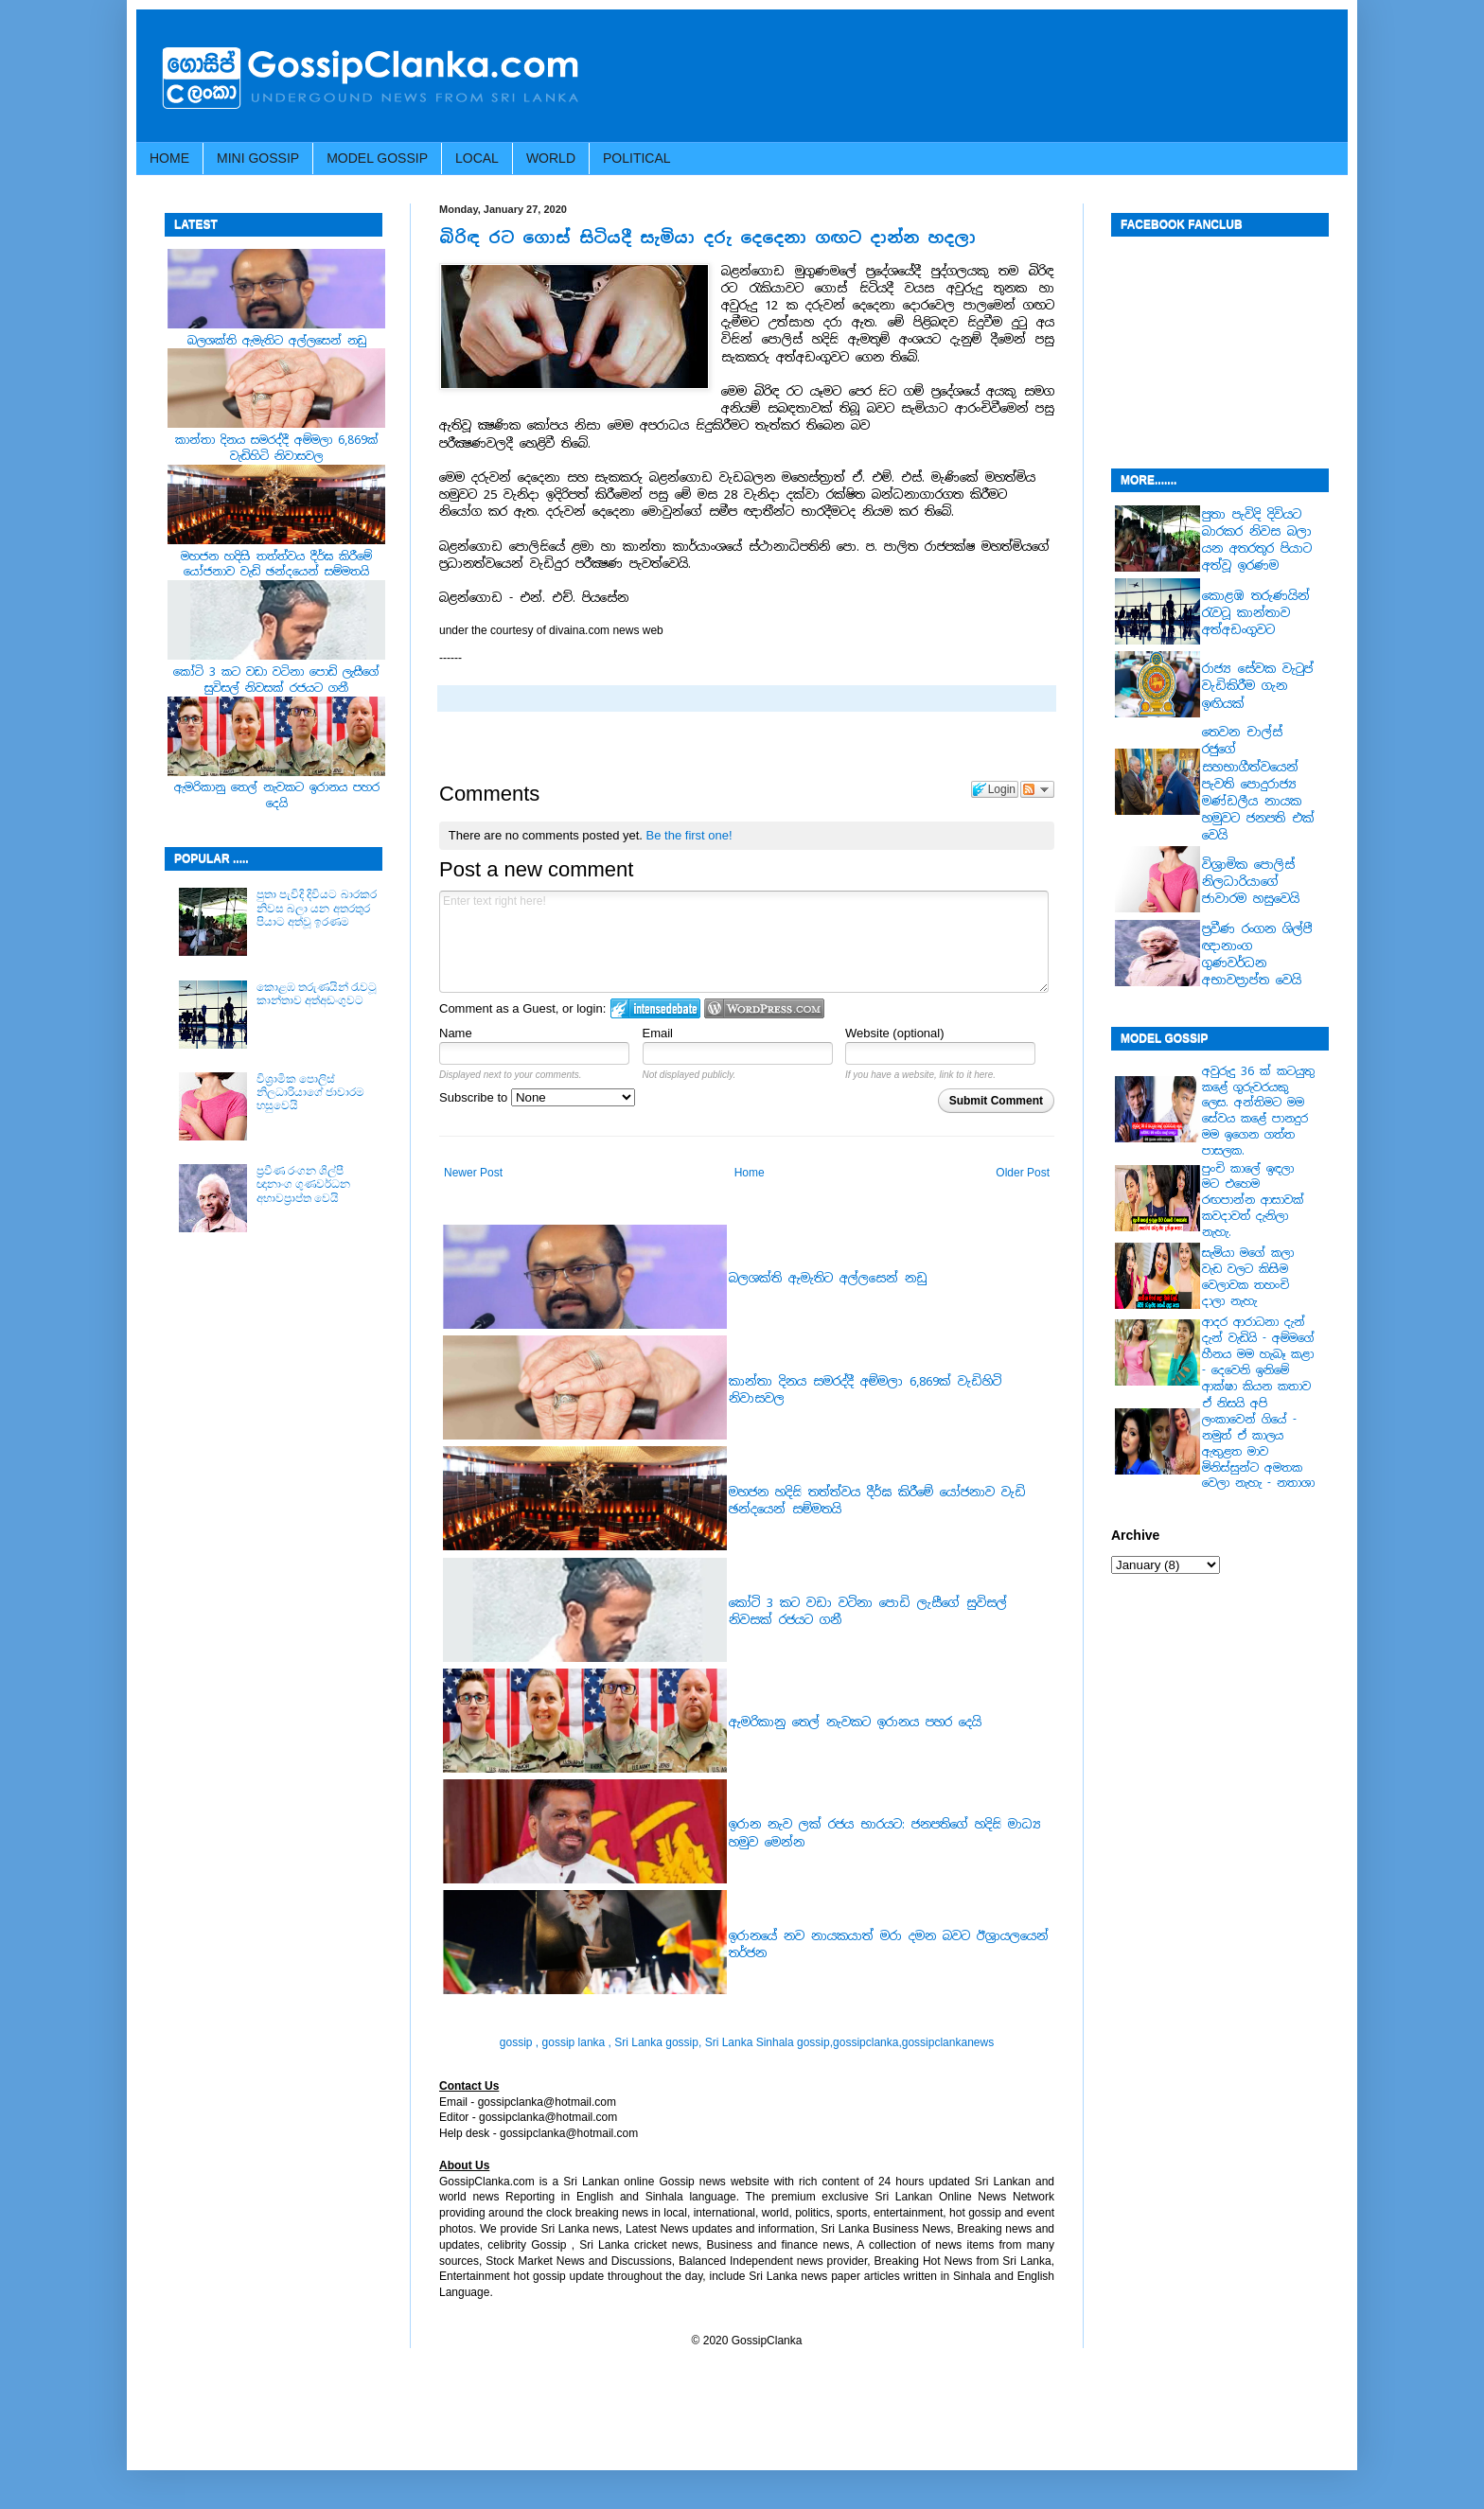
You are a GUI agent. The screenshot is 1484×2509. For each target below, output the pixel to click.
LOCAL (477, 158)
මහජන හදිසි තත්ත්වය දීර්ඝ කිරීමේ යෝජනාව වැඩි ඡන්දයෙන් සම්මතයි (276, 564)
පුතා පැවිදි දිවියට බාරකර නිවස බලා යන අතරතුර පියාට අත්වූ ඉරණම (316, 908)
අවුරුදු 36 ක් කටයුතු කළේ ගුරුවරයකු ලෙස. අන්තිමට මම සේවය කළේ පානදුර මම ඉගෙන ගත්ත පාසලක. (1258, 1111)
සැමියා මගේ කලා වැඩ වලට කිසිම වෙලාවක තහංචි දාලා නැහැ (1248, 1277)
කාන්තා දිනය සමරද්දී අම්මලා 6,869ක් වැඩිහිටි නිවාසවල (277, 448)
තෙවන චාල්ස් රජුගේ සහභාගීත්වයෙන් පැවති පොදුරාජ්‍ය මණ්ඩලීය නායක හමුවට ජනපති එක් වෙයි (1258, 783)
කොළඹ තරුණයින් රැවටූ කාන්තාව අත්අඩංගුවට (317, 994)
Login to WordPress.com (764, 1008)
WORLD (550, 158)
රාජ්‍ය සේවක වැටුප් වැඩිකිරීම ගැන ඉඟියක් (1258, 686)
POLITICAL (637, 158)
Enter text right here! (744, 942)
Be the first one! (689, 835)
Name (455, 1033)
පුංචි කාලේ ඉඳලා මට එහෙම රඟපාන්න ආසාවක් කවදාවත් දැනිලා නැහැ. (1253, 1200)
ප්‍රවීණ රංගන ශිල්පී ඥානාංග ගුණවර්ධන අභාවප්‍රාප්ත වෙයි (303, 1184)
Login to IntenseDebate (655, 1008)
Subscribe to (537, 1097)
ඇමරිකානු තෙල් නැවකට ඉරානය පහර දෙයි (855, 1722)
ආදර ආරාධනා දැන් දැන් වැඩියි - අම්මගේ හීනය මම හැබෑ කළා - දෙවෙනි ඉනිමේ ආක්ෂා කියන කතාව (1258, 1354)
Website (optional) (895, 1033)
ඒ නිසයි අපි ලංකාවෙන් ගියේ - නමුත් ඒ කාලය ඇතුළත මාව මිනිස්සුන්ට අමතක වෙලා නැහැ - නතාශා (1258, 1443)
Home (749, 1172)
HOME (169, 158)
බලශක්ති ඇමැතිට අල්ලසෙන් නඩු (828, 1278)
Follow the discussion (1037, 789)
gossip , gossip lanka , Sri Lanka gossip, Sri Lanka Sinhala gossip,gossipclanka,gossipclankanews (747, 2042)
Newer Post (473, 1172)
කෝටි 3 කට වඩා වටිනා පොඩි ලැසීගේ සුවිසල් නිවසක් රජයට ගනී (276, 680)
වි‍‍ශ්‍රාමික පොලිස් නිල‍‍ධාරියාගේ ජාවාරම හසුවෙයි (310, 1092)
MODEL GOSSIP (377, 158)
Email (658, 1033)
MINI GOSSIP (258, 158)
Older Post (1023, 1172)
